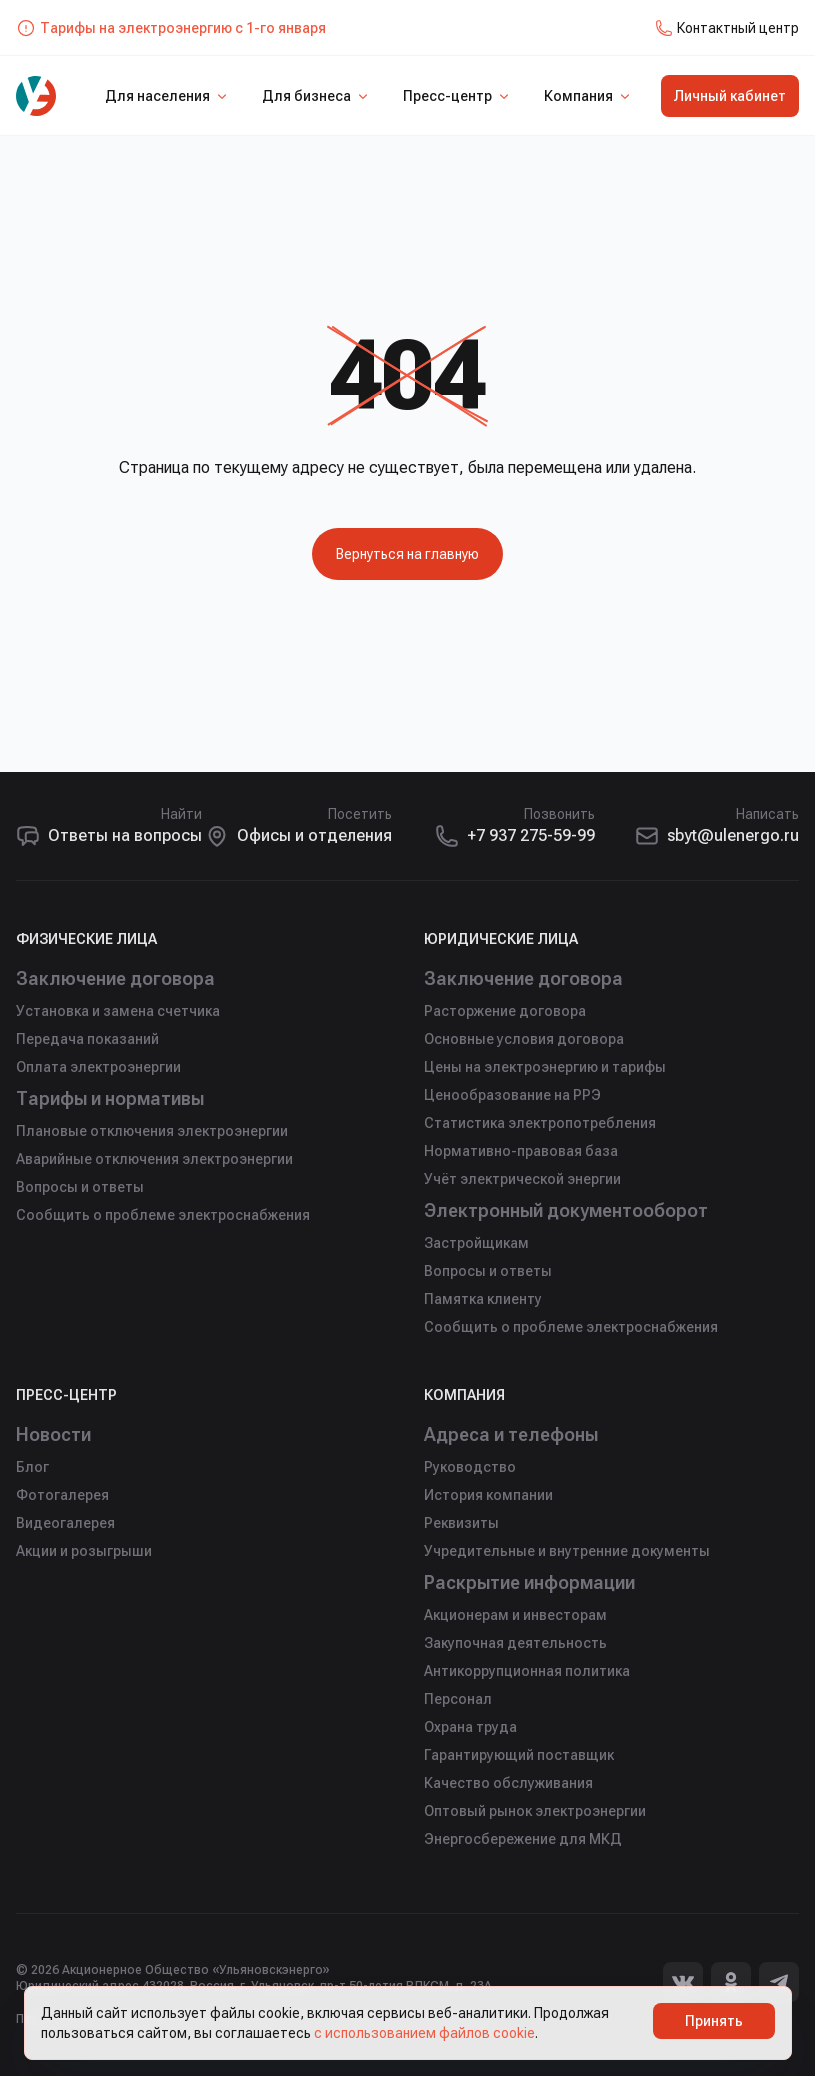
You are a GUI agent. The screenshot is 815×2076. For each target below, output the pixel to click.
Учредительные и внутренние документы (567, 1551)
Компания (588, 96)
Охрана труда (470, 1727)
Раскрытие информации (532, 1582)
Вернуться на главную (407, 554)
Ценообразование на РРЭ (512, 1095)
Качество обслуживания (508, 1783)
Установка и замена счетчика (118, 1011)
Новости (54, 1434)
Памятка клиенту (483, 1299)
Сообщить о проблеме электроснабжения (163, 1215)
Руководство (470, 1467)
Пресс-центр (457, 96)
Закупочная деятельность (515, 1643)
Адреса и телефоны (512, 1434)
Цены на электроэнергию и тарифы (545, 1067)
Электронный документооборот (567, 1210)
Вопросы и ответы (80, 1187)
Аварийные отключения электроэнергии (154, 1159)
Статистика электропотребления (540, 1123)
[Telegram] (779, 1982)
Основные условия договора (524, 1039)
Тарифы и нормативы (113, 1098)
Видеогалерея (65, 1523)
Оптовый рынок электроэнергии (535, 1811)
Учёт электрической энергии (522, 1179)
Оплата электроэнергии (98, 1067)
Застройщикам (476, 1243)
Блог (32, 1467)
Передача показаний (87, 1039)
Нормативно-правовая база (521, 1151)
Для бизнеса (316, 96)
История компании (488, 1495)
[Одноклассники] (731, 1982)
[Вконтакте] (683, 1982)
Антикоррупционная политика (527, 1671)
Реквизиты (461, 1523)
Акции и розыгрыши (84, 1551)
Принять (714, 2021)
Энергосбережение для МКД (523, 1839)
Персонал (458, 1699)
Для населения (167, 96)
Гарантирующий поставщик (519, 1755)
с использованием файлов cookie (424, 2033)
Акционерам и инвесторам (515, 1615)
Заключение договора (116, 978)
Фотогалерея (62, 1495)
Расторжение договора (505, 1011)
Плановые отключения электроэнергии (152, 1131)
